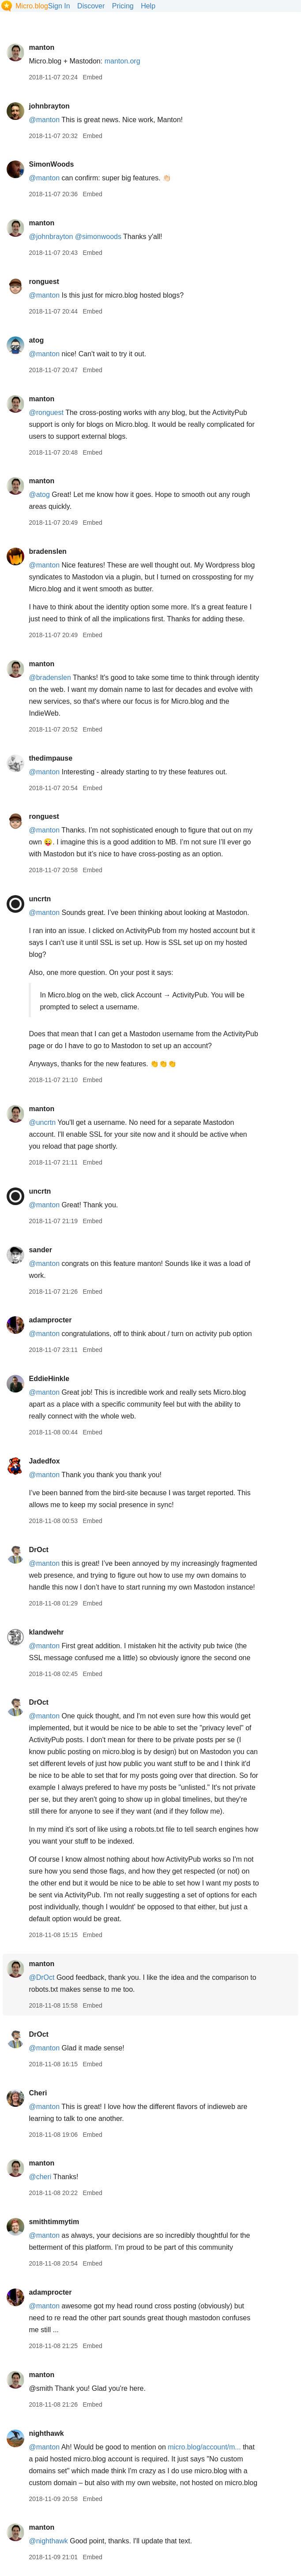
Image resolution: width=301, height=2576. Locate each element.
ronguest (44, 281)
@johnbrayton (51, 236)
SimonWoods (51, 164)
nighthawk (46, 2433)
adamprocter (50, 1320)
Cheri (38, 2093)
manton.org (122, 61)
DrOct (38, 1549)
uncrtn (40, 899)
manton (41, 47)
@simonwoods (98, 236)
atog (36, 340)
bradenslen (47, 551)
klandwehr (46, 1632)
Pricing (123, 6)
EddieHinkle (49, 1378)
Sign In (59, 6)
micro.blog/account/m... (204, 2447)
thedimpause (50, 758)
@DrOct (41, 1977)
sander (40, 1250)
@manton (44, 119)
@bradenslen (50, 677)
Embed (92, 77)
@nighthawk (48, 2541)
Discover (91, 6)
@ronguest (46, 412)
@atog (39, 494)
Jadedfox (44, 1461)
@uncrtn (42, 1122)
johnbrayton (49, 106)
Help (148, 6)
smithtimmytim (54, 2221)
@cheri (40, 2176)
